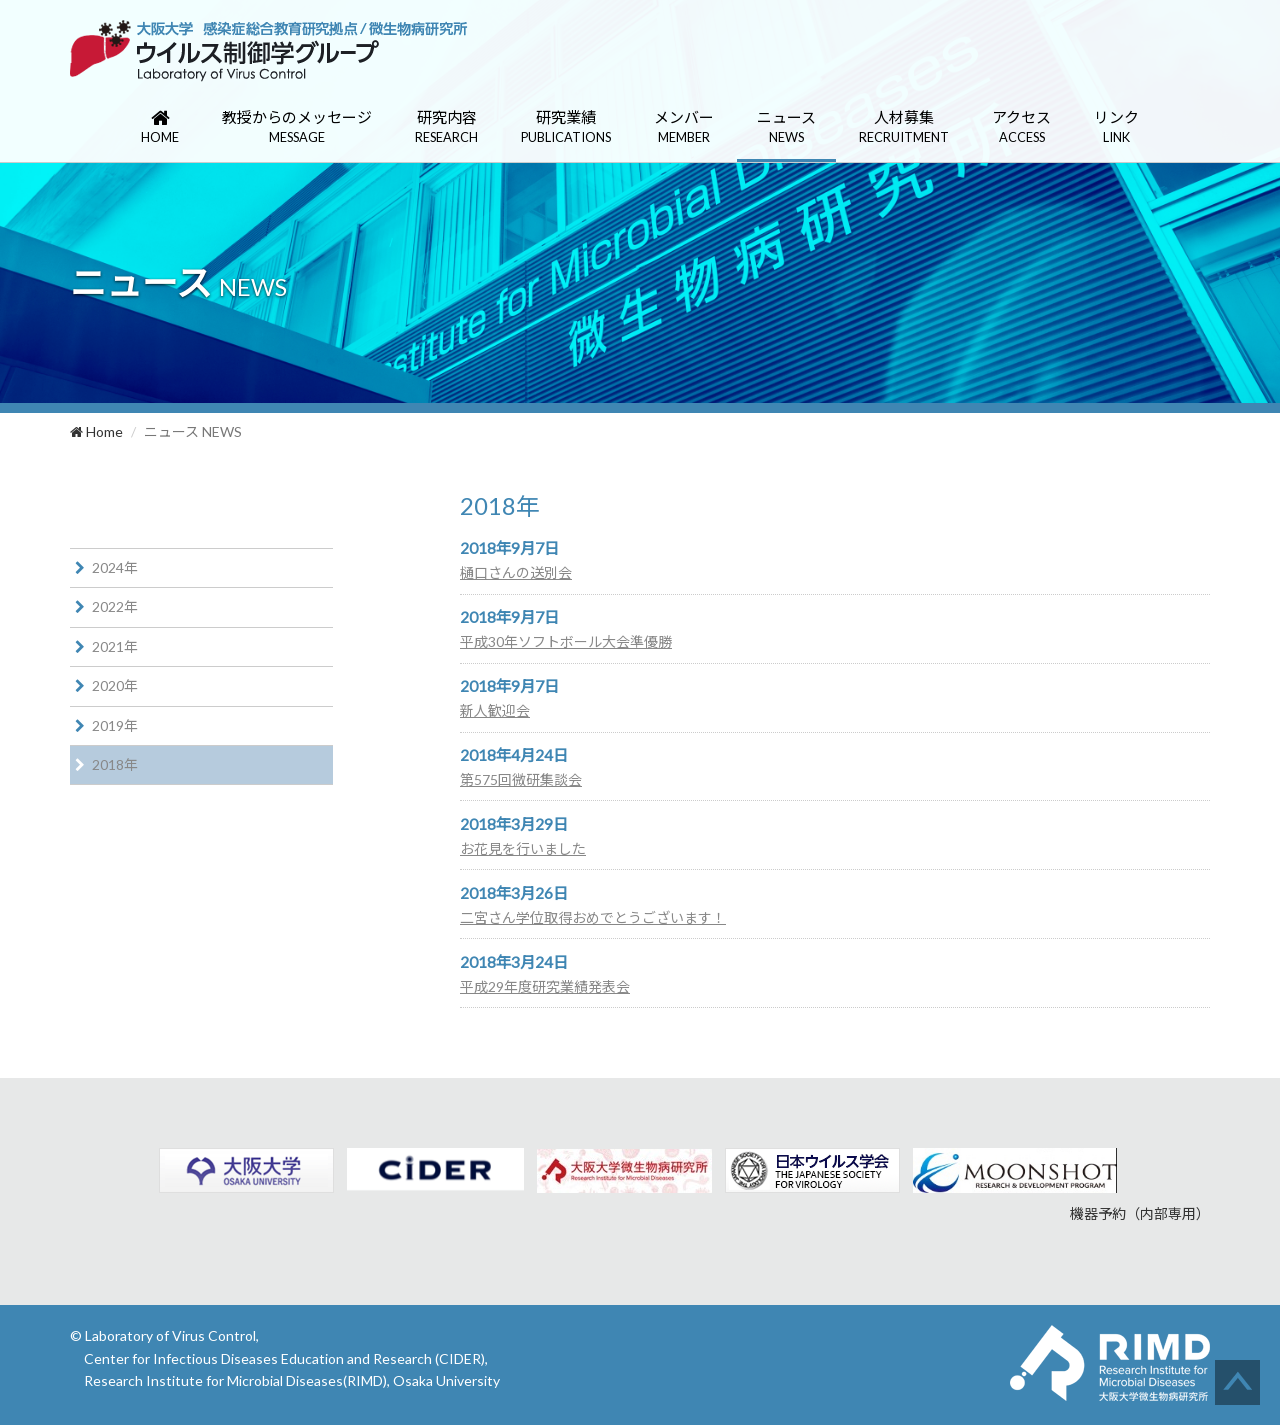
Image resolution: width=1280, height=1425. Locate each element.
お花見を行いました (523, 848)
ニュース (786, 127)
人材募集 (904, 127)
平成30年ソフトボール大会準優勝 (566, 641)
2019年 (115, 725)
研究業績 (566, 127)
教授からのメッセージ (297, 127)
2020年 (115, 685)
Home (96, 431)
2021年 (115, 646)
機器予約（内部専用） (1140, 1213)
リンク (1116, 127)
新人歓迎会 (495, 710)
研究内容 (446, 127)
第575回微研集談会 (521, 779)
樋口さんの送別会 (516, 572)
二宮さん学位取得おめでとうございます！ (593, 917)
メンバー (684, 127)
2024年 (115, 567)
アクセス (1021, 127)
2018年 (115, 764)
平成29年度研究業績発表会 (545, 986)
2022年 (115, 606)
